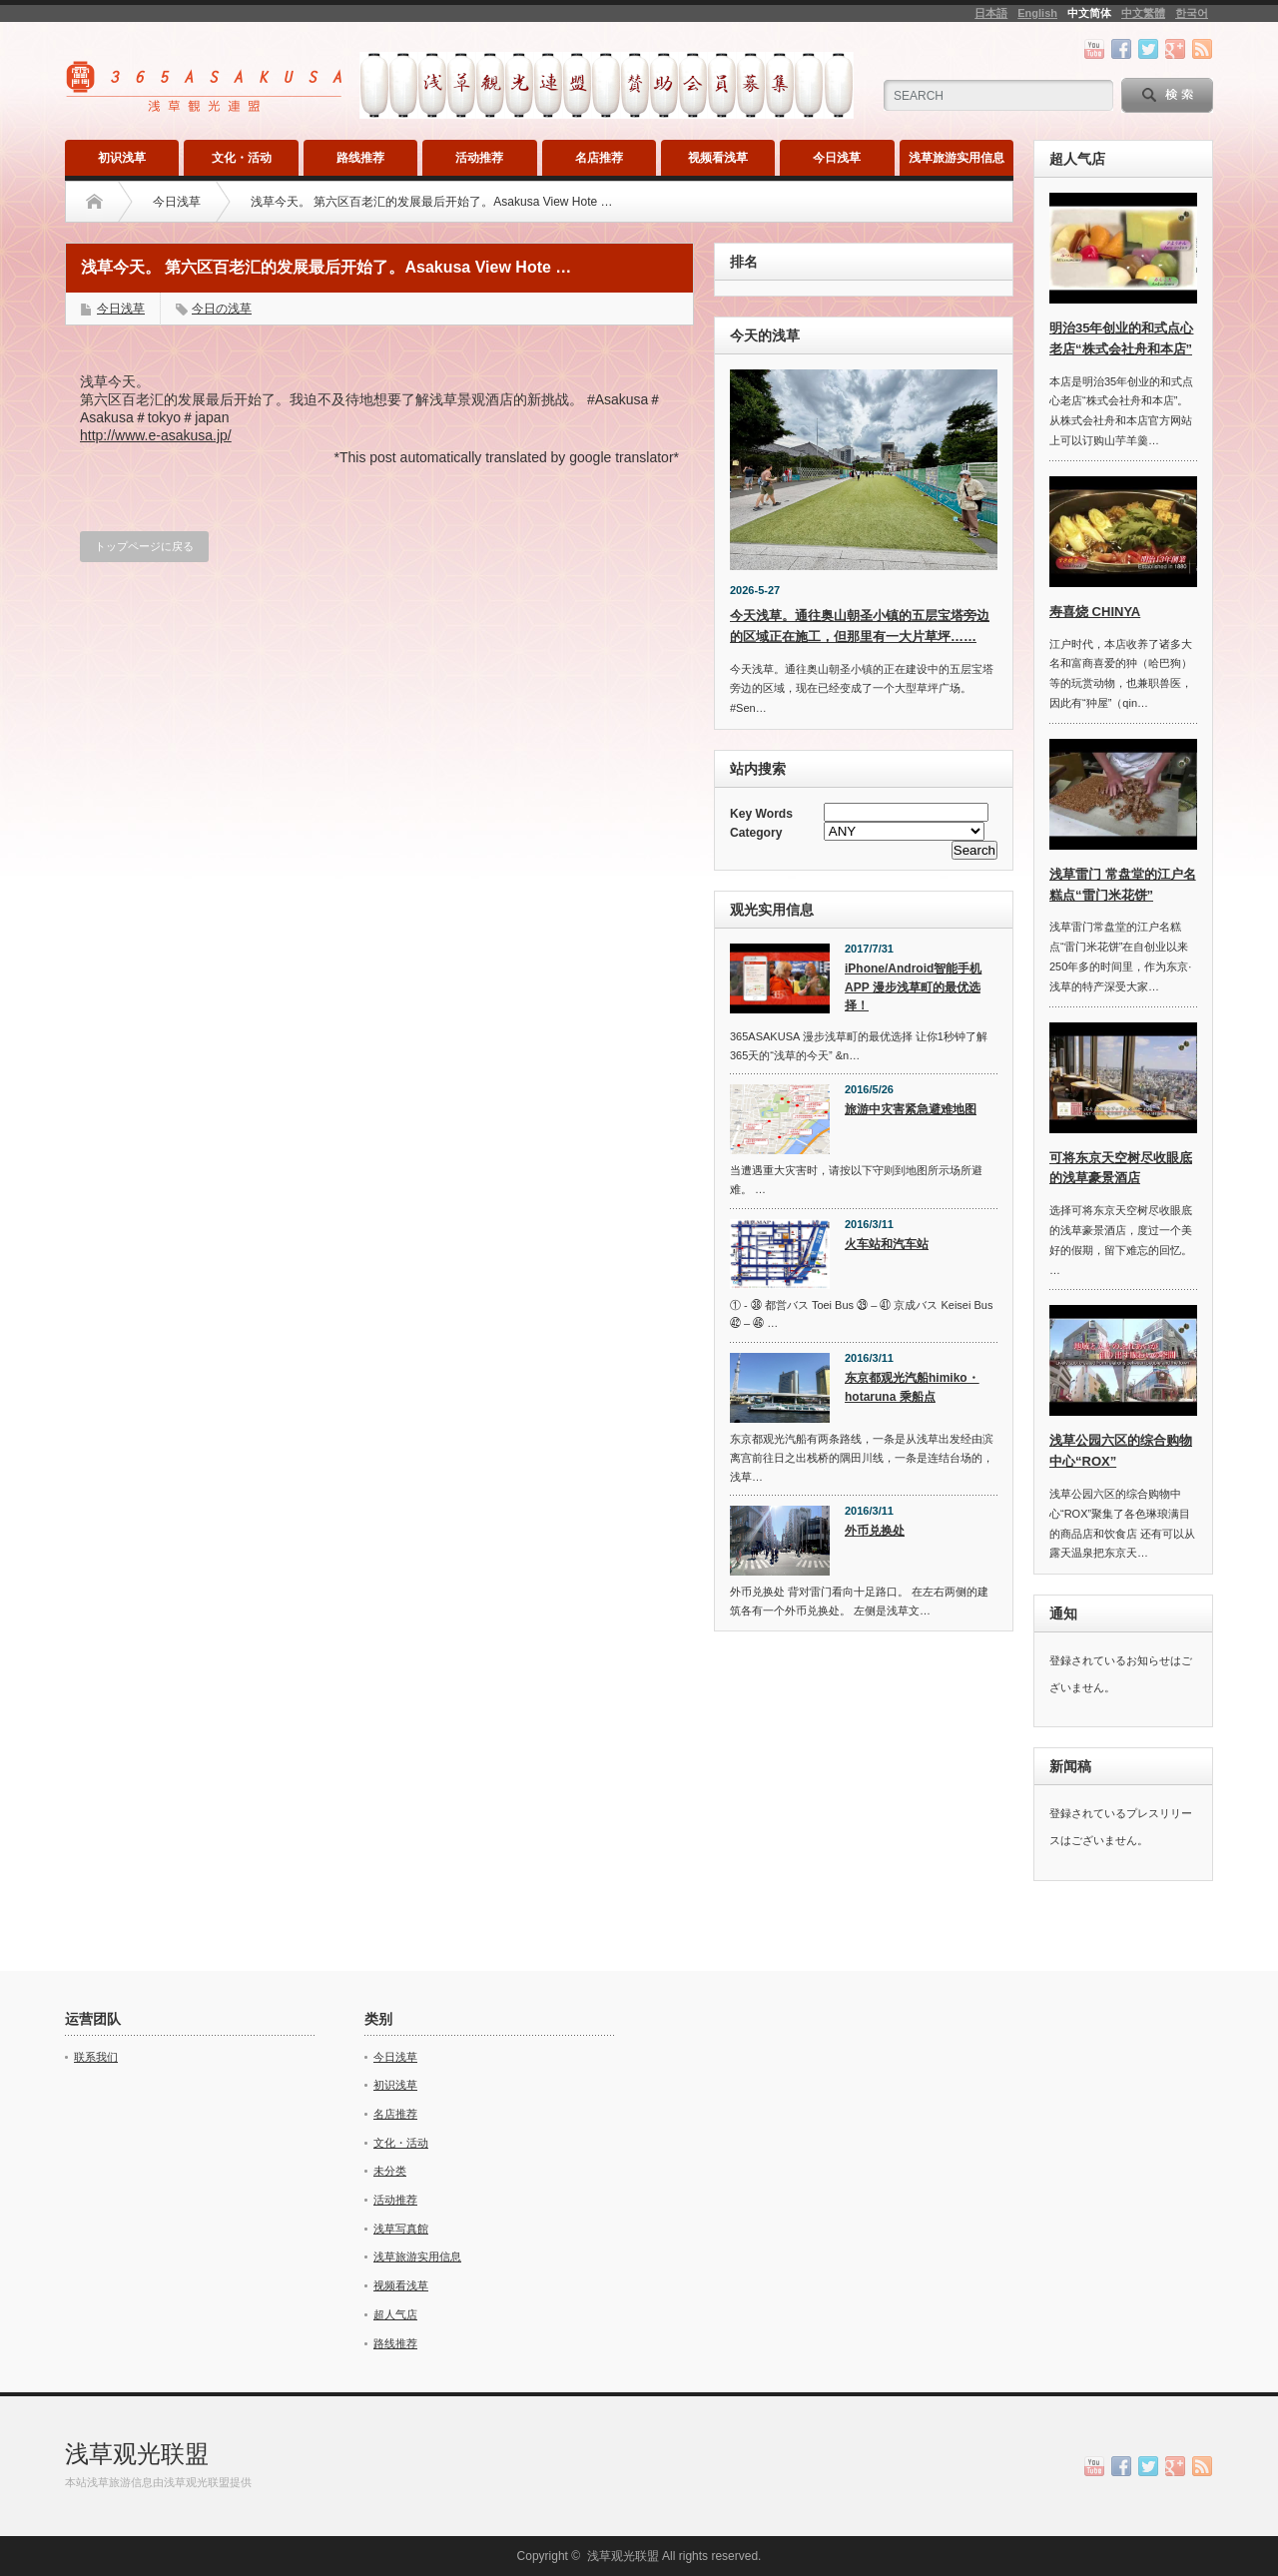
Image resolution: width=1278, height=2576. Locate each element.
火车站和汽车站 (887, 1244)
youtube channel (1094, 49)
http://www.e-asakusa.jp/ (156, 435)
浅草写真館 (400, 2229)
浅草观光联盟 (137, 2453)
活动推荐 (479, 158)
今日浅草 (837, 158)
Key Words (761, 814)
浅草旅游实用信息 (956, 158)
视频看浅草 (718, 158)
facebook (1121, 49)
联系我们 (96, 2057)
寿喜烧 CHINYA (1094, 611)
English (1037, 13)
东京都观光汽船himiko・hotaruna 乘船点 (912, 1387)
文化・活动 (242, 158)
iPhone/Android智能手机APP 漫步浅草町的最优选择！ (913, 987)
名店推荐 (599, 158)
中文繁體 (1143, 13)
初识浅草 (122, 158)
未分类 (389, 2171)
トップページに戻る (144, 546)
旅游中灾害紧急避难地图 (910, 1109)
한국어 (1191, 13)
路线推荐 (360, 158)
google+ (1175, 49)
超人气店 (395, 2314)
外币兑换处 (875, 1531)
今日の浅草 (222, 309)
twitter (1148, 49)
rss (1202, 49)
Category (756, 833)
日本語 (990, 13)
